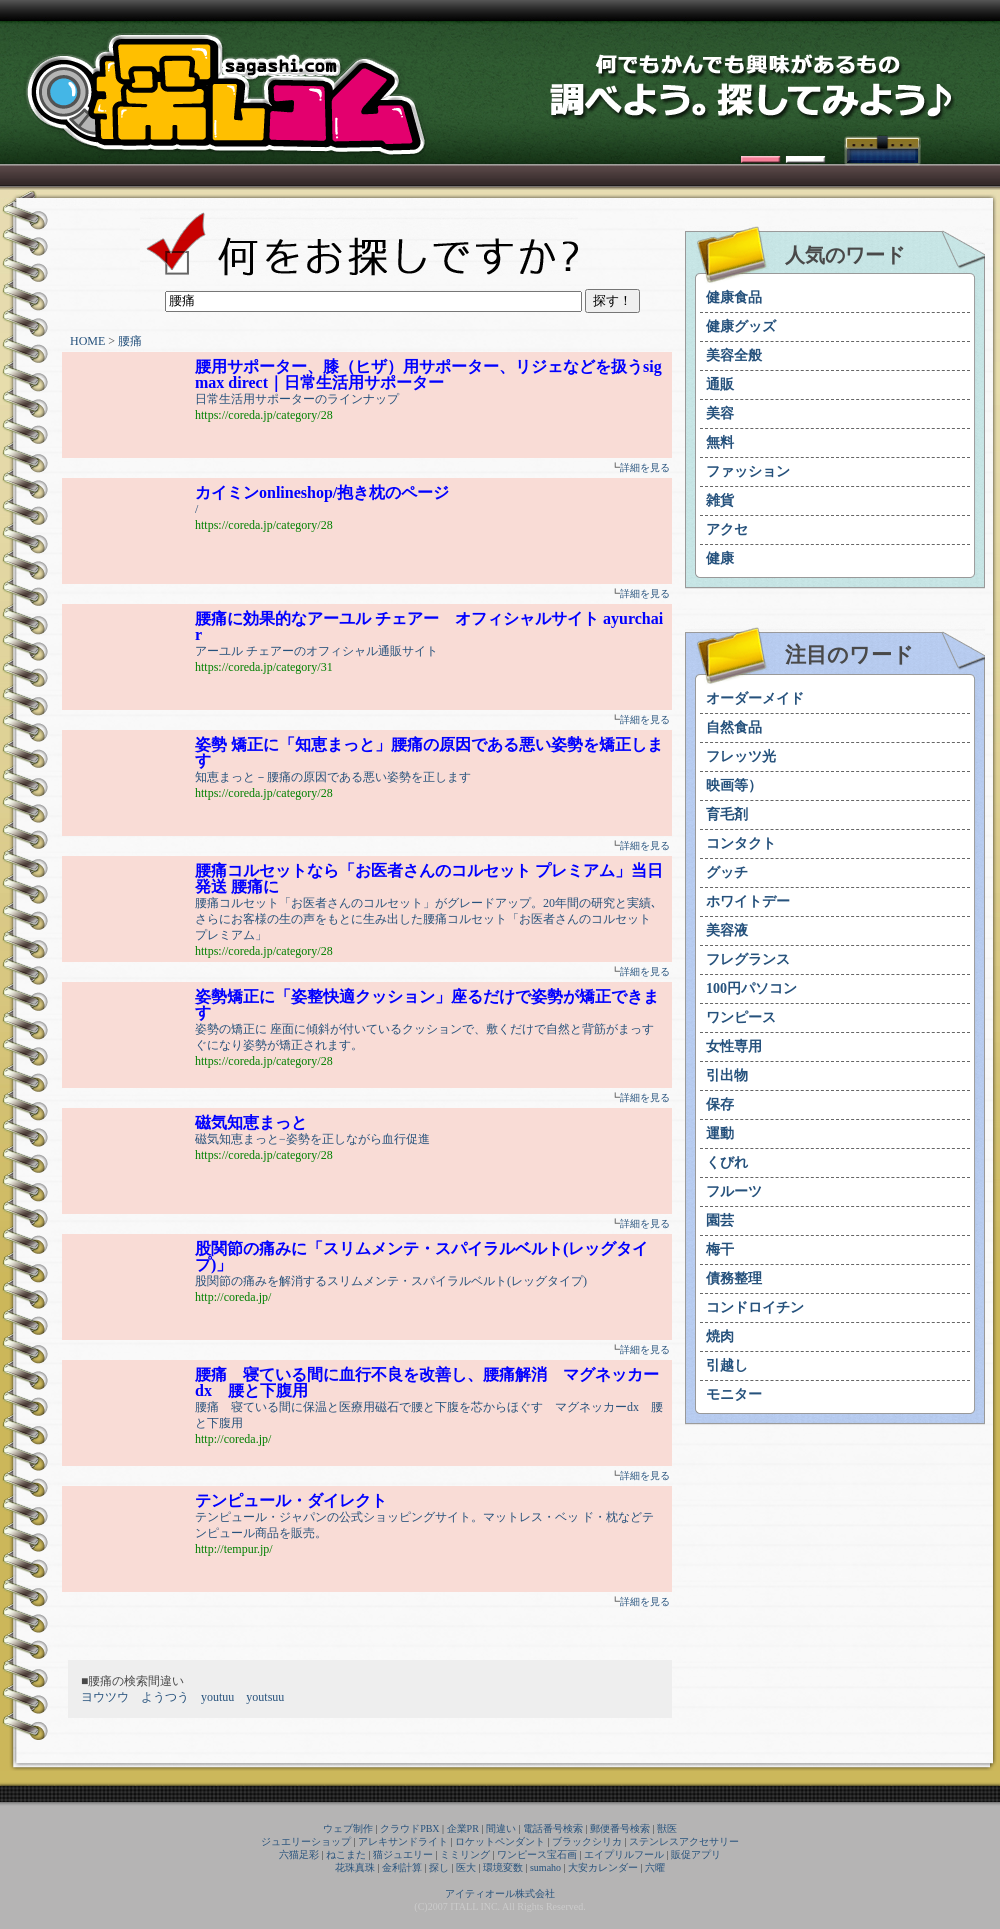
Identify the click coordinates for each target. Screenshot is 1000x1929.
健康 (720, 558)
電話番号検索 (553, 1828)
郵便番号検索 (620, 1828)
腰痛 (130, 341)
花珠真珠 (355, 1867)
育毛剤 (727, 814)
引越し (727, 1365)
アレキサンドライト (403, 1841)
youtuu (217, 1697)
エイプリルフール (624, 1854)
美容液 (727, 930)
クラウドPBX (409, 1828)
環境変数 (503, 1867)
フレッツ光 (741, 756)
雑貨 (720, 500)
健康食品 (734, 297)
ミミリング (465, 1854)
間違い (501, 1828)
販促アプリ (696, 1854)
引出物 (727, 1075)
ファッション (748, 471)
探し (439, 1867)
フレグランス (748, 959)
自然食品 (734, 727)
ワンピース (741, 1017)
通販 (720, 384)
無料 (720, 442)
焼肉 (720, 1336)
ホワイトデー (748, 901)
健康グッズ (741, 326)
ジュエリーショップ (306, 1841)
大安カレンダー (603, 1867)
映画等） (734, 785)
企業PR (463, 1828)
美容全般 (734, 355)
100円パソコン (751, 988)
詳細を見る (645, 467)
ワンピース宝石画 (537, 1854)
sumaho (545, 1867)
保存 (720, 1104)
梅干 (720, 1249)
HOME (87, 341)
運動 (720, 1133)
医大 (466, 1867)
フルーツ (734, 1191)
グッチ (727, 872)
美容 (720, 413)
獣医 (667, 1828)
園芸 (720, 1220)
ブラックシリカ (587, 1841)
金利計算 (402, 1867)
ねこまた (346, 1854)
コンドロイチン (755, 1307)
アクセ (727, 529)
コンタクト (741, 843)
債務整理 (734, 1278)
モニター (734, 1394)
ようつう (165, 1697)
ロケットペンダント (500, 1841)
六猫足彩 (299, 1854)
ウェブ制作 (348, 1828)
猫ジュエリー (403, 1854)
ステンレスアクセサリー (684, 1841)
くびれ (727, 1162)
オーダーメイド (755, 698)
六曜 (655, 1867)
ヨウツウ (105, 1697)
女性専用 (734, 1046)
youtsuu (265, 1697)
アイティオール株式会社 (500, 1893)
